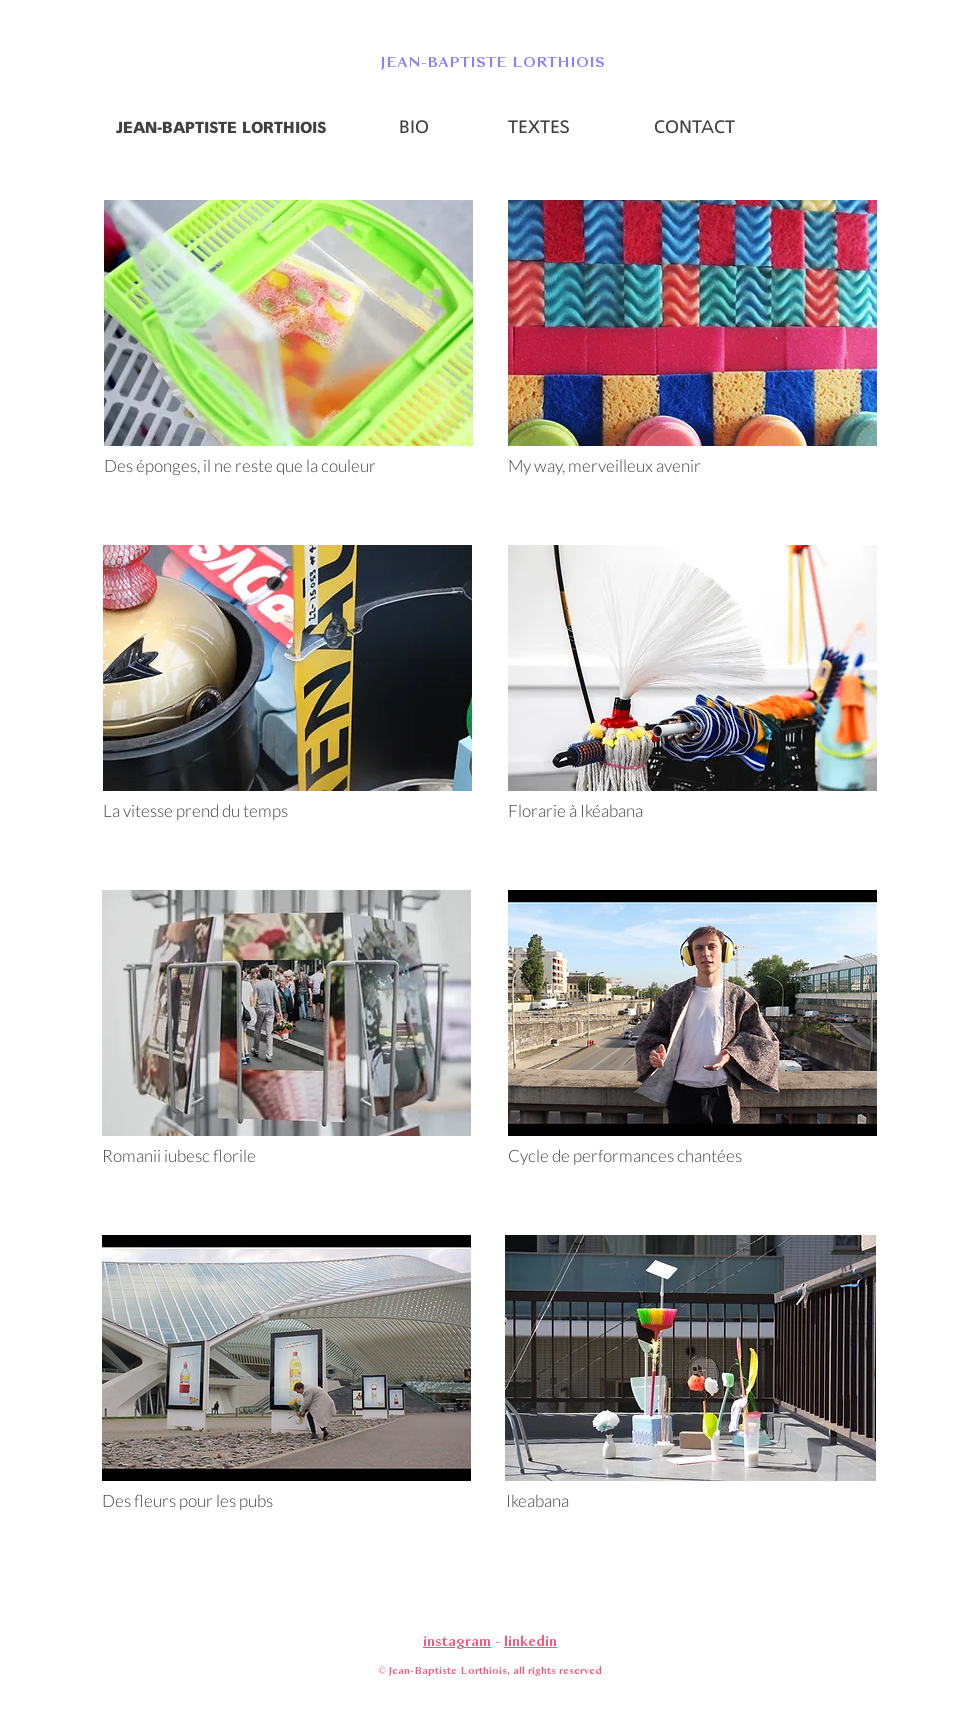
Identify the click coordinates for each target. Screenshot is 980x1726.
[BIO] (414, 128)
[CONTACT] (694, 128)
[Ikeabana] (690, 1501)
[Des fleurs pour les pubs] (286, 1501)
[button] (490, 61)
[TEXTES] (539, 128)
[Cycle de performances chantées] (692, 1156)
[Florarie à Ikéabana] (692, 811)
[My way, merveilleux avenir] (692, 466)
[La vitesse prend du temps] (287, 811)
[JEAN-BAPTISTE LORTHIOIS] (220, 129)
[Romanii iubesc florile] (218, 1156)
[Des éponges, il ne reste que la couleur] (288, 466)
